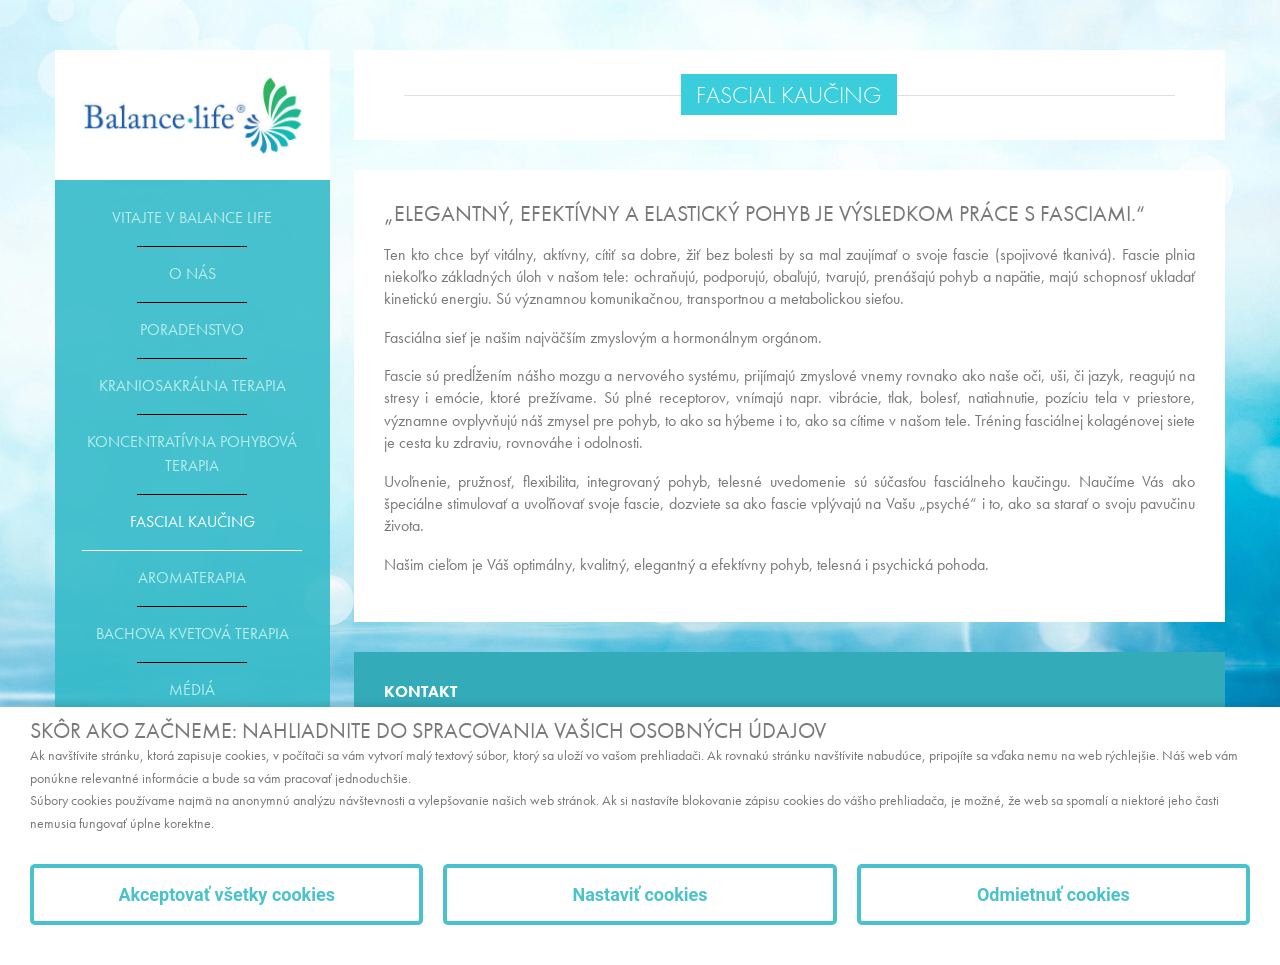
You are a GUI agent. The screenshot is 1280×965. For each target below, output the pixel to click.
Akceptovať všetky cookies (226, 894)
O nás (192, 273)
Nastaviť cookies (639, 894)
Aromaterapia (192, 577)
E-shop (192, 115)
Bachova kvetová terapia (192, 633)
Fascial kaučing (192, 521)
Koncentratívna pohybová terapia (192, 453)
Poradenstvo (192, 329)
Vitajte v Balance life (192, 217)
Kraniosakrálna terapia (192, 385)
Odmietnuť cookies (1053, 894)
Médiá (192, 689)
